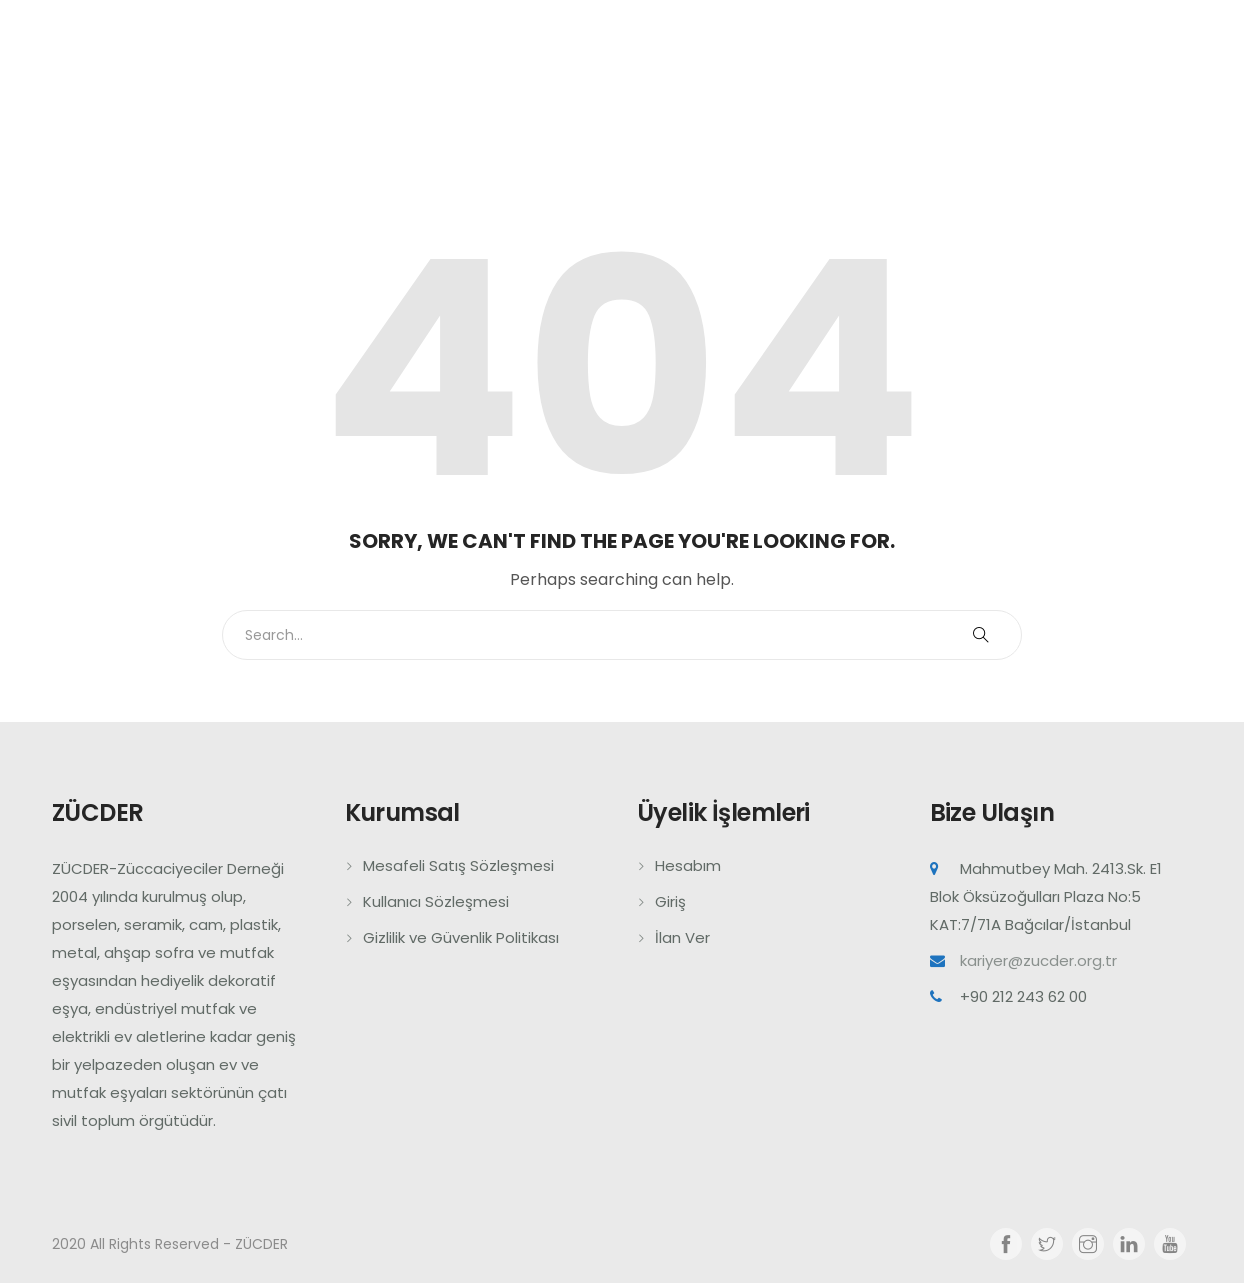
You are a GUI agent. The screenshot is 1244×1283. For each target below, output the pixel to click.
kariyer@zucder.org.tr (1038, 960)
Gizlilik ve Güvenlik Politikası (461, 937)
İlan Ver (682, 937)
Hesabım (688, 865)
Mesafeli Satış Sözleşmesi (458, 865)
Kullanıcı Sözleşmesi (436, 901)
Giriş (670, 901)
